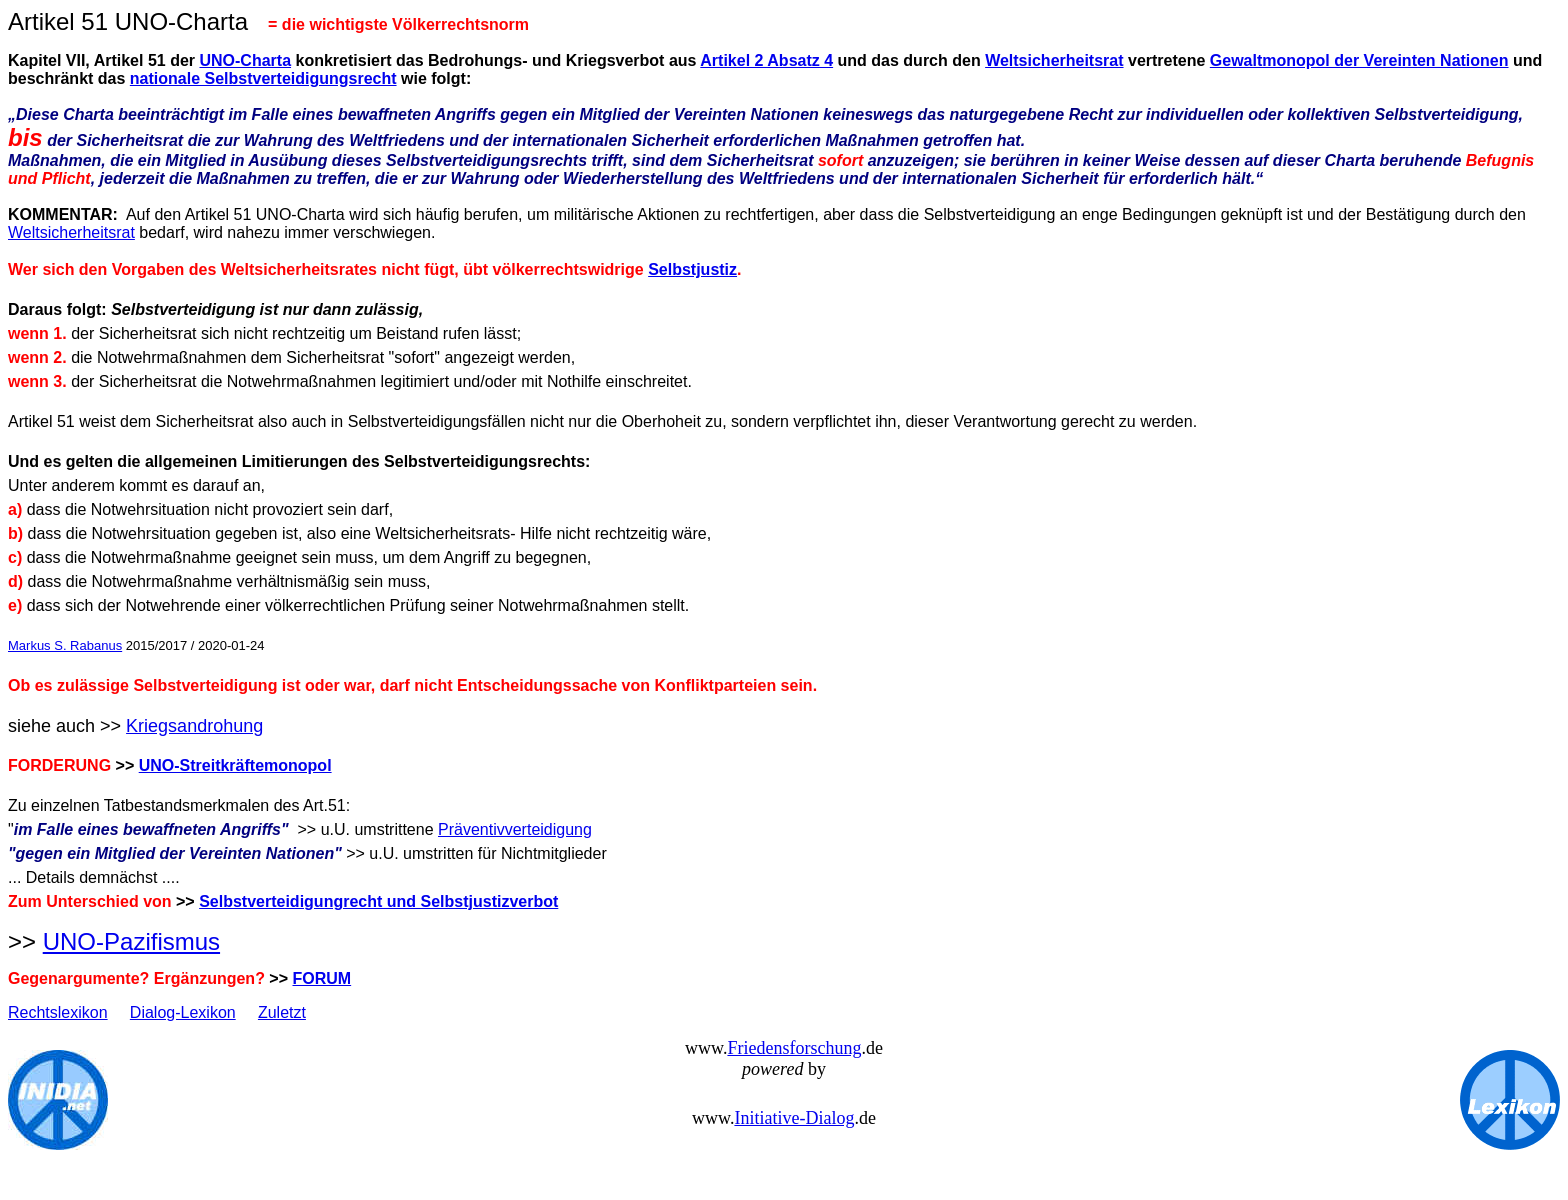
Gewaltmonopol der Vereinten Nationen (1359, 60)
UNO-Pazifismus (131, 941)
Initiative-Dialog (794, 1118)
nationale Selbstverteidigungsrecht (263, 78)
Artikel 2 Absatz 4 (766, 60)
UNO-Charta (245, 60)
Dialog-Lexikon (183, 1012)
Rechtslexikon (58, 1012)
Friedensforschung (794, 1048)
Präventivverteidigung (515, 829)
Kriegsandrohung (194, 726)
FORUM (322, 978)
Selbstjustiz (692, 269)
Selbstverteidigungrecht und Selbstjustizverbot (378, 901)
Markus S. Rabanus (65, 645)
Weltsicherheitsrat (1054, 60)
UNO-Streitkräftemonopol (235, 765)
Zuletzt (282, 1012)
